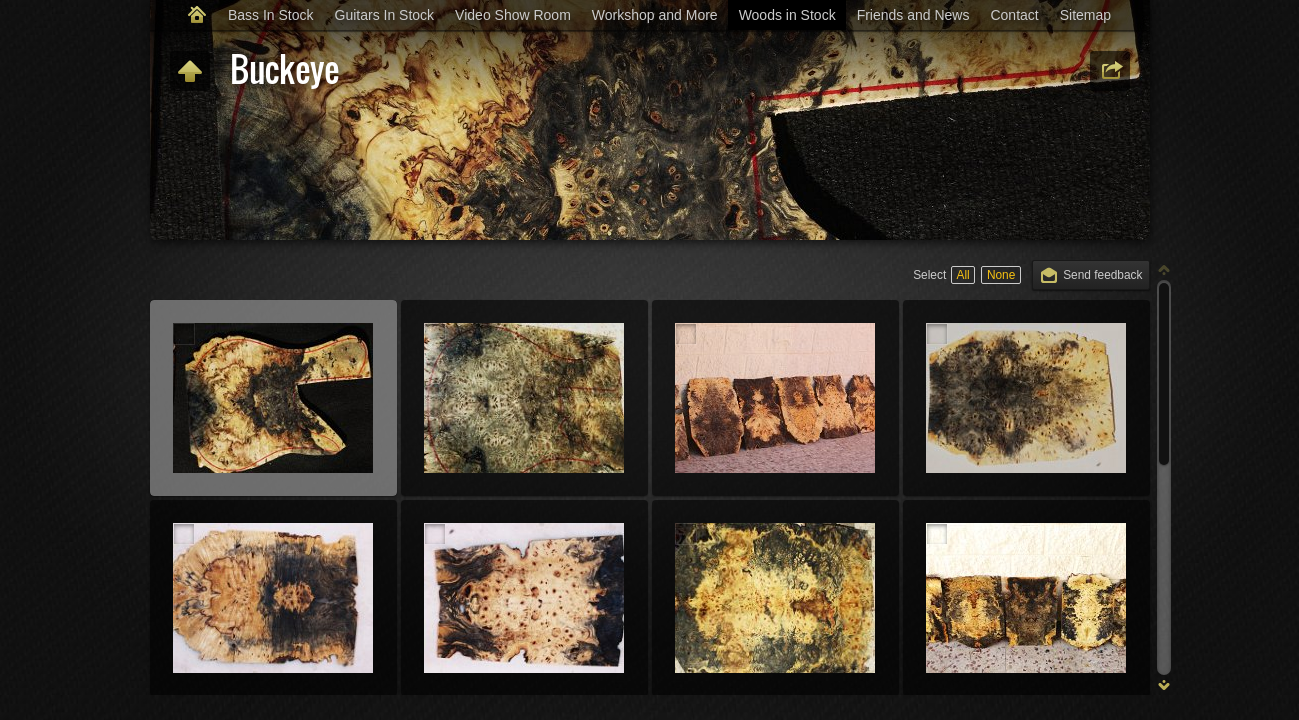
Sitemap (1085, 15)
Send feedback (1102, 275)
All (962, 275)
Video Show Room (513, 15)
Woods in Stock (787, 15)
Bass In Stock (271, 15)
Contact (1014, 15)
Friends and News (913, 15)
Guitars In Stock (385, 15)
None (1001, 275)
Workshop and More (655, 15)
